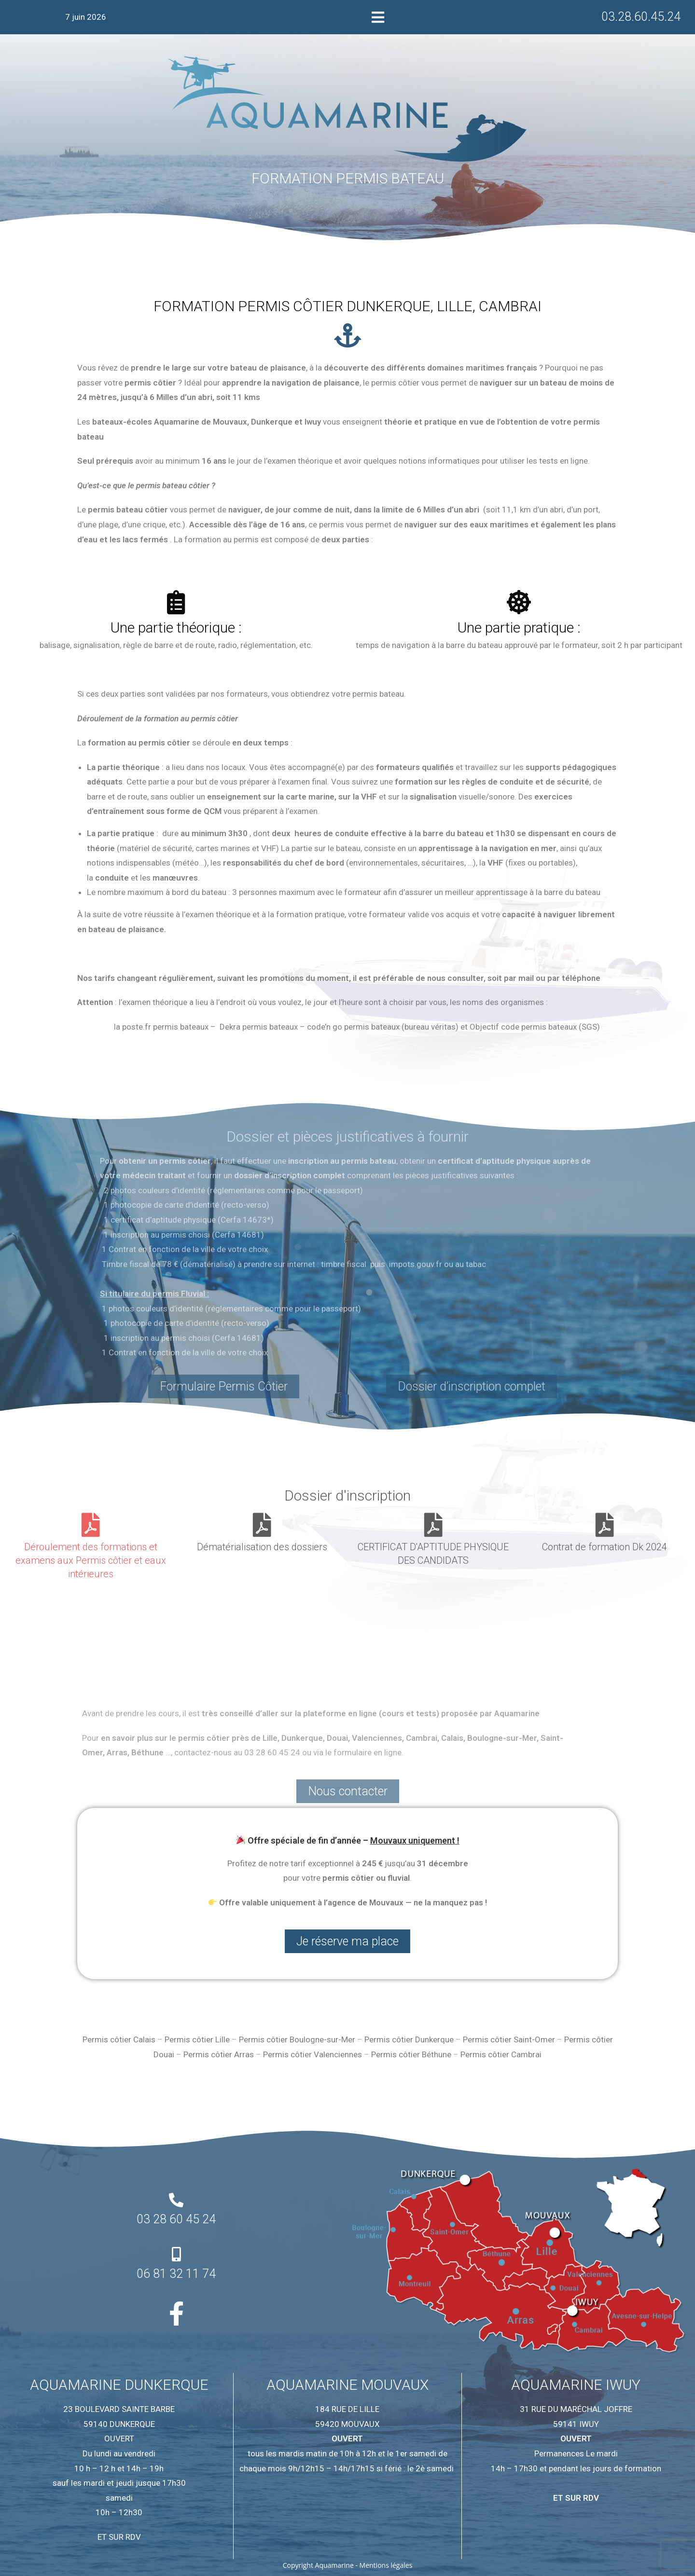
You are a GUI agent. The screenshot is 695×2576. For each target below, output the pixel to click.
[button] (378, 17)
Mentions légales (386, 2565)
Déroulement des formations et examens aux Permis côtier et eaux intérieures (90, 1560)
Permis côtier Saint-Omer (509, 2039)
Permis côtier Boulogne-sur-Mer (297, 2039)
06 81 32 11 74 (176, 2274)
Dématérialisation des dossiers (262, 1547)
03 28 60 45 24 (176, 2219)
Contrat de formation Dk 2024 (604, 1547)
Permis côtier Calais (119, 2039)
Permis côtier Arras (218, 2054)
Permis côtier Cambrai (501, 2054)
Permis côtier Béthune (411, 2054)
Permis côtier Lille (197, 2039)
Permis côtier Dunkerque (409, 2039)
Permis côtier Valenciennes (312, 2054)
